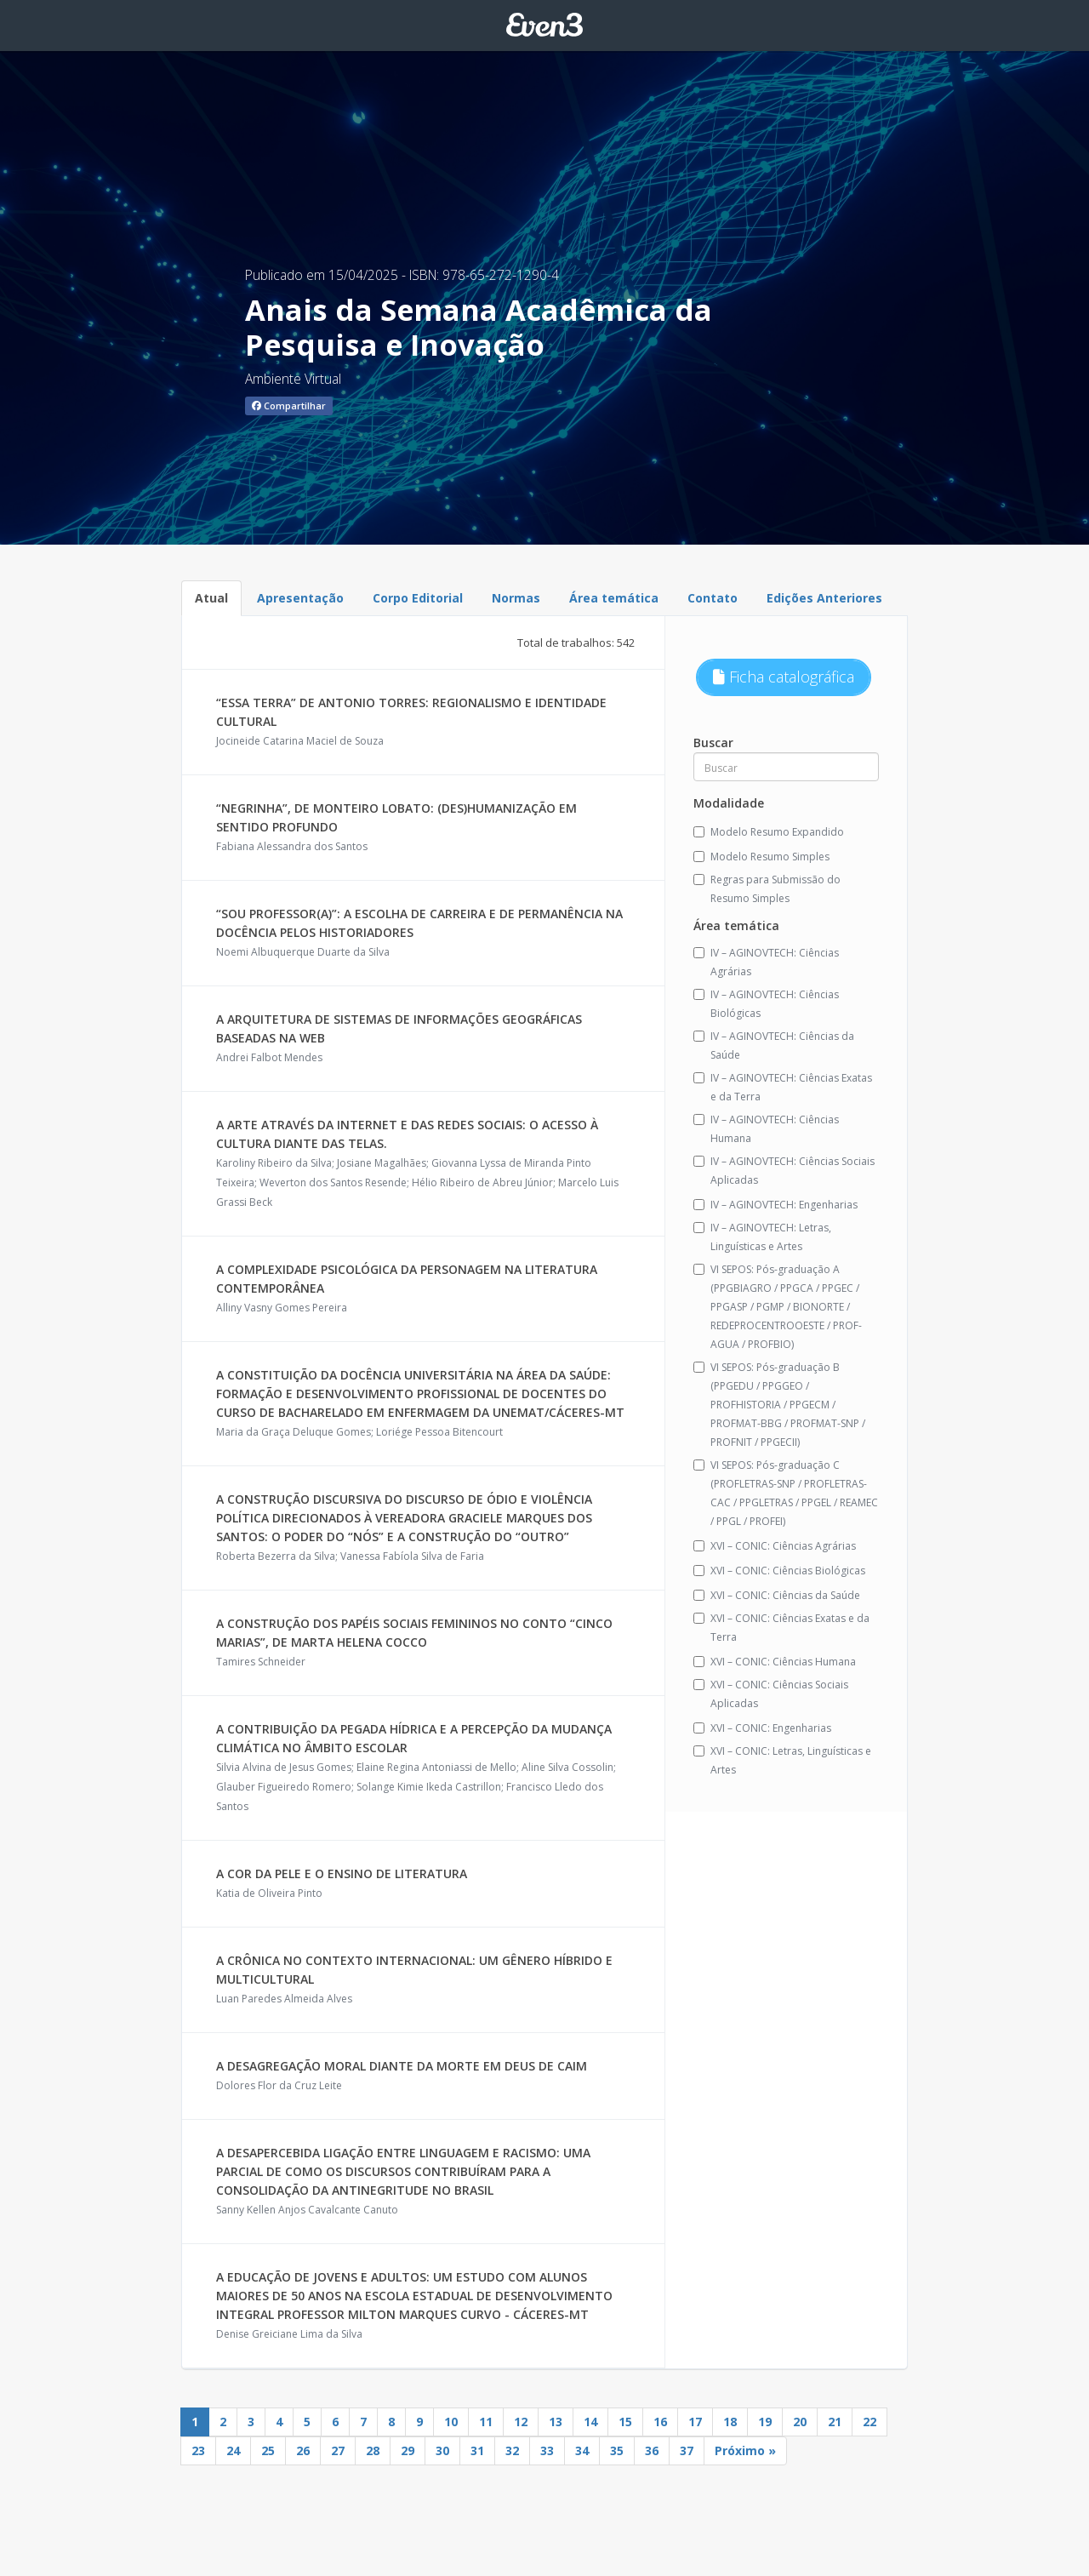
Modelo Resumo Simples (761, 856)
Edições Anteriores (824, 598)
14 (590, 2421)
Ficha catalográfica (783, 676)
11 (486, 2421)
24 (233, 2450)
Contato (712, 598)
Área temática (614, 598)
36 (652, 2450)
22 (869, 2421)
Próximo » (745, 2450)
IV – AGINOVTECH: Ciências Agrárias (766, 962)
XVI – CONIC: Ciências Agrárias (774, 1546)
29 (407, 2450)
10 (451, 2421)
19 (765, 2421)
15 (625, 2421)
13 (555, 2421)
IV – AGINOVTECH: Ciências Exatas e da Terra (782, 1087)
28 (372, 2450)
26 (303, 2450)
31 (477, 2450)
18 (730, 2421)
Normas (516, 598)
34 (582, 2450)
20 (800, 2421)
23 (198, 2450)
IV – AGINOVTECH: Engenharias (775, 1204)
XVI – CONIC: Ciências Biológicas (779, 1570)
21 (834, 2421)
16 (660, 2421)
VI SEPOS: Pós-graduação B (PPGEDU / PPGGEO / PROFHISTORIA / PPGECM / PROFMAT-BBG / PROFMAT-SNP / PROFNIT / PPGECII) (779, 1404)
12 (520, 2421)
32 (512, 2450)
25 (268, 2450)
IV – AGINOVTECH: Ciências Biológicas (766, 1003)
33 (547, 2450)
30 (442, 2450)
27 (338, 2450)
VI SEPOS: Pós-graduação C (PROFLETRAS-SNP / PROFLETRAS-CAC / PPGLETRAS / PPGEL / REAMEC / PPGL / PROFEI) (785, 1493)
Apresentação (300, 598)
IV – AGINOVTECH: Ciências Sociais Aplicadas (784, 1170)
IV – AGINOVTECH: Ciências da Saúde (773, 1045)
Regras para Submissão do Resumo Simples (767, 888)
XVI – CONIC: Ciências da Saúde (776, 1595)
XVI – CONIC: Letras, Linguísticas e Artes (782, 1760)
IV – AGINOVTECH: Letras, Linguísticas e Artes (762, 1237)
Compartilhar (289, 405)
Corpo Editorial (418, 598)
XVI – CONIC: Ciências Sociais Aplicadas (770, 1694)
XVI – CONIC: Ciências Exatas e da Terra (781, 1627)
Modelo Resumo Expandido (768, 832)
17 (695, 2421)
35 (617, 2450)
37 (686, 2450)
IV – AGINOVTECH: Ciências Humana (766, 1128)
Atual (211, 598)
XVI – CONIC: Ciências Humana (774, 1661)
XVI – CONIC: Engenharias (762, 1728)
